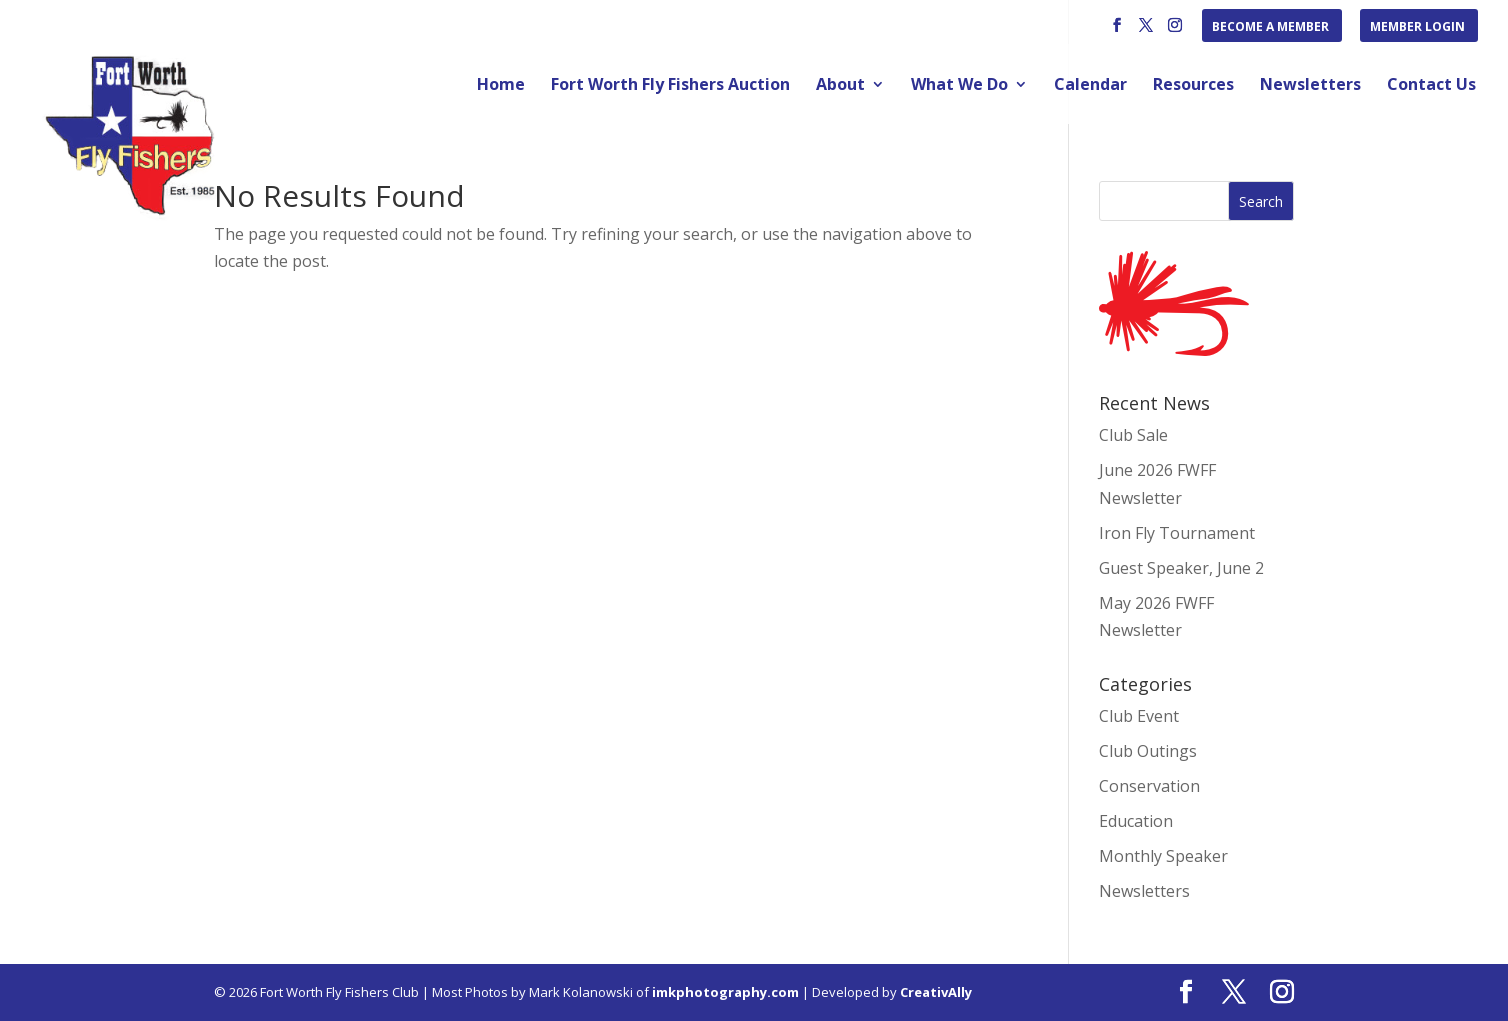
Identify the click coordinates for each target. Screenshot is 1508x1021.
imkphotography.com (725, 992)
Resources (1193, 86)
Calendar (1090, 86)
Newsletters (1310, 86)
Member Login (1417, 28)
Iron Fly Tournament (1177, 533)
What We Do (959, 86)
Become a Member (1270, 28)
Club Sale (1133, 435)
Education (1136, 821)
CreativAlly (936, 992)
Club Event (1139, 716)
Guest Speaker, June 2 (1181, 568)
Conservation (1149, 786)
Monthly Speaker (1163, 856)
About (840, 86)
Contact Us (1431, 86)
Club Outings (1148, 751)
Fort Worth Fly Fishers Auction (670, 86)
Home (501, 86)
